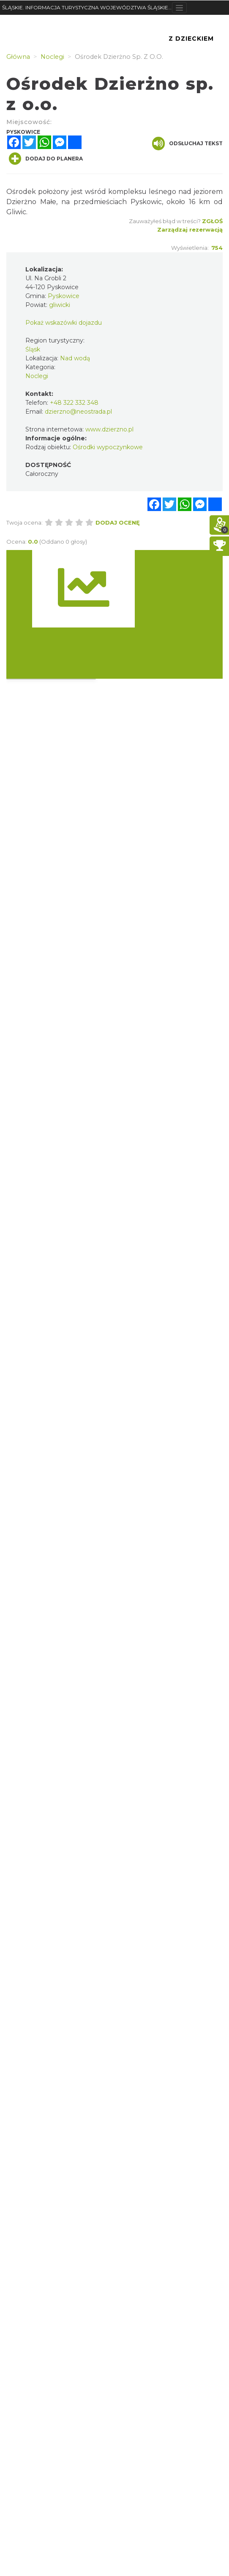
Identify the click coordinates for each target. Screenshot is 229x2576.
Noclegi (36, 376)
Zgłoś (212, 221)
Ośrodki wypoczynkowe (108, 447)
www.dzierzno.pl (109, 429)
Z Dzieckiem (191, 38)
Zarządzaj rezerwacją (190, 229)
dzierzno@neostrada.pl (78, 411)
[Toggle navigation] (179, 7)
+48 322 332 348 (74, 402)
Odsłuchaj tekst (187, 143)
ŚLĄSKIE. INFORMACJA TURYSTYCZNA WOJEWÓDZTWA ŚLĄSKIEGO (87, 7)
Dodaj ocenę (117, 522)
